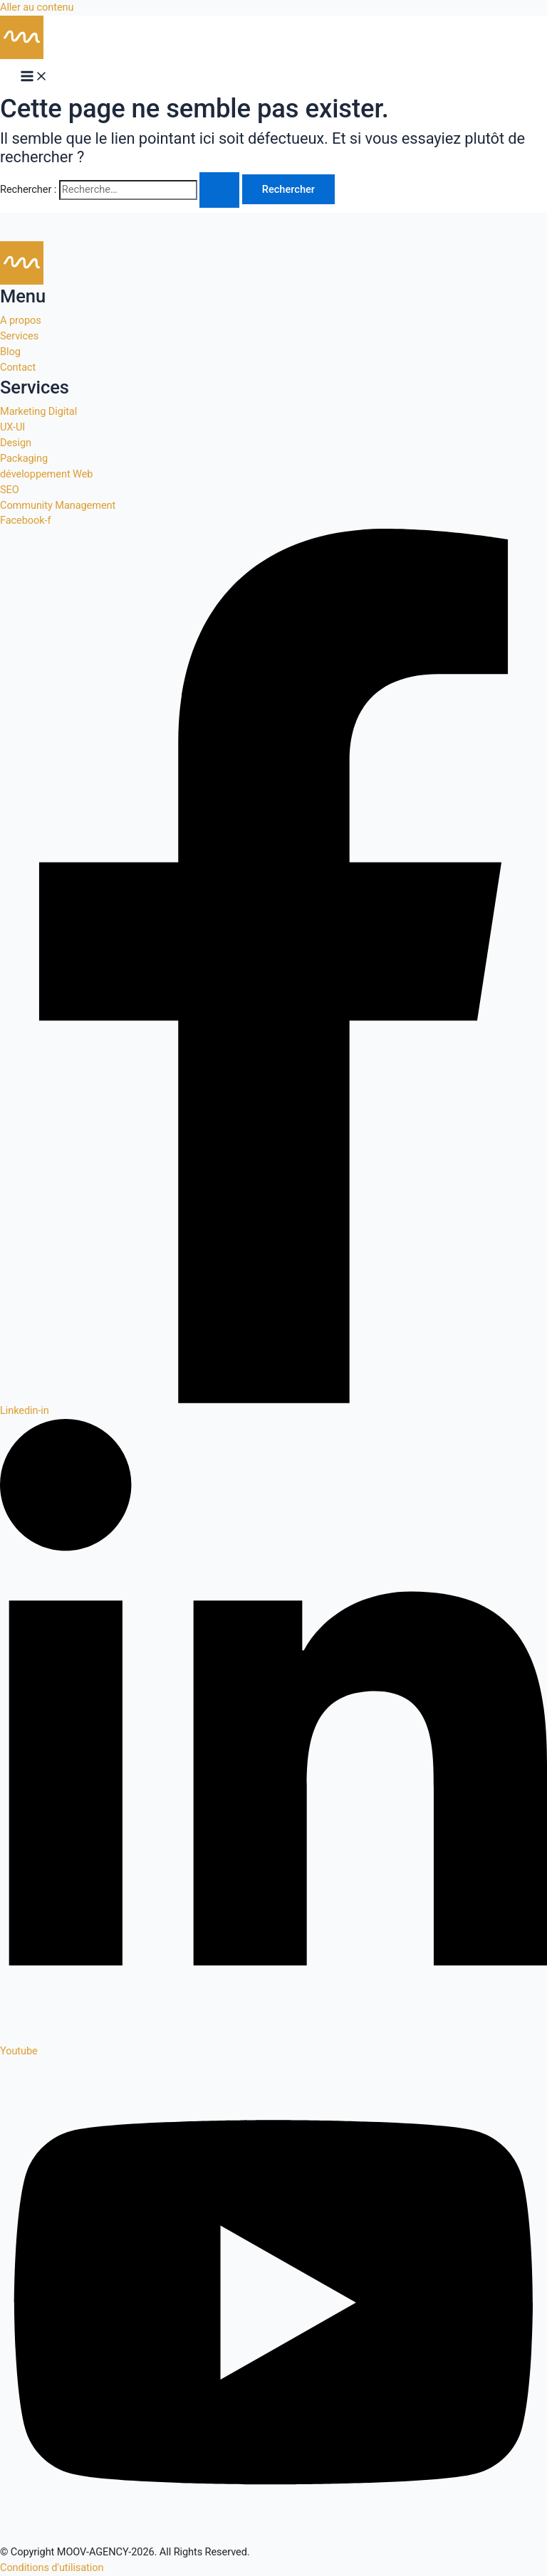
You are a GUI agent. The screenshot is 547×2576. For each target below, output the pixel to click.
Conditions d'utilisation (51, 2567)
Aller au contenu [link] (36, 7)
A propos (20, 320)
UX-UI (12, 427)
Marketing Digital (38, 411)
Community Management (57, 505)
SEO (9, 489)
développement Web (46, 474)
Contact (18, 367)
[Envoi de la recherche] (219, 190)
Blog (10, 351)
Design (15, 442)
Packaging (24, 458)
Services (19, 335)
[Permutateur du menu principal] (34, 76)
